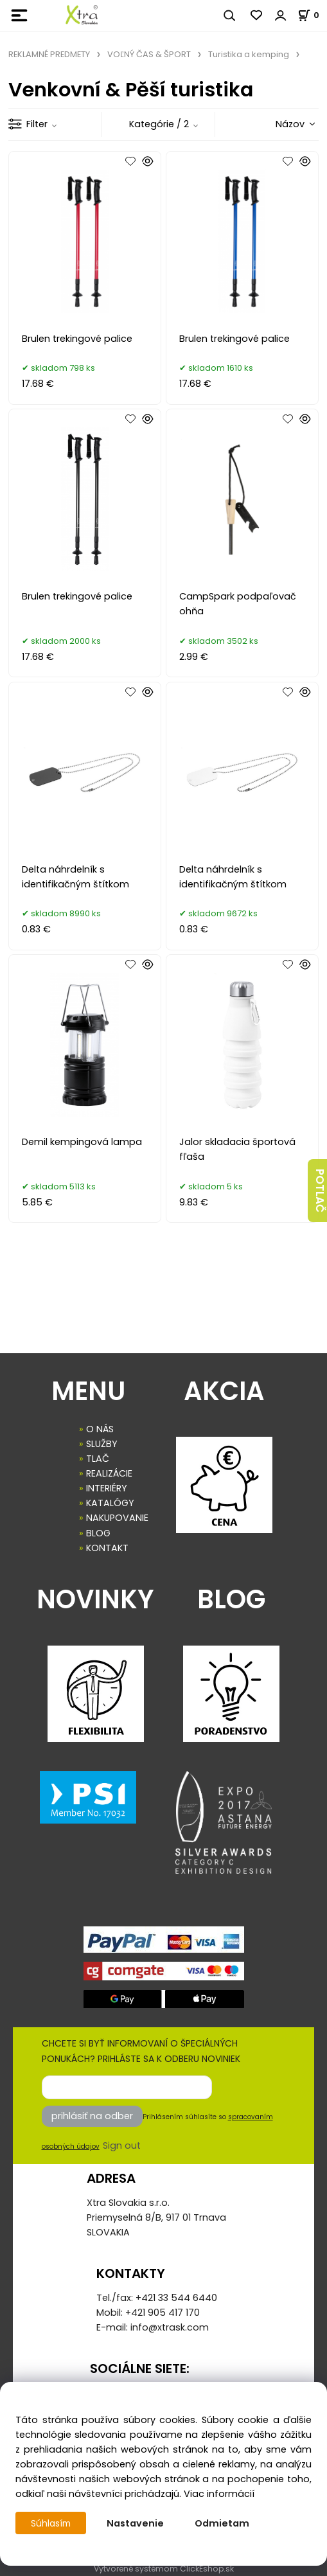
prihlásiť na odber (92, 2116)
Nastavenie (137, 2523)
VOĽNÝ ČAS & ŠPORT (149, 54)
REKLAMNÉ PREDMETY (49, 54)
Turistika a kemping (248, 54)
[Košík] (312, 15)
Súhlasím (52, 2523)
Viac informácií (219, 2493)
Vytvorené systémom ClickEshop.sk (164, 2568)
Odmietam (224, 2523)
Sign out (122, 2145)
